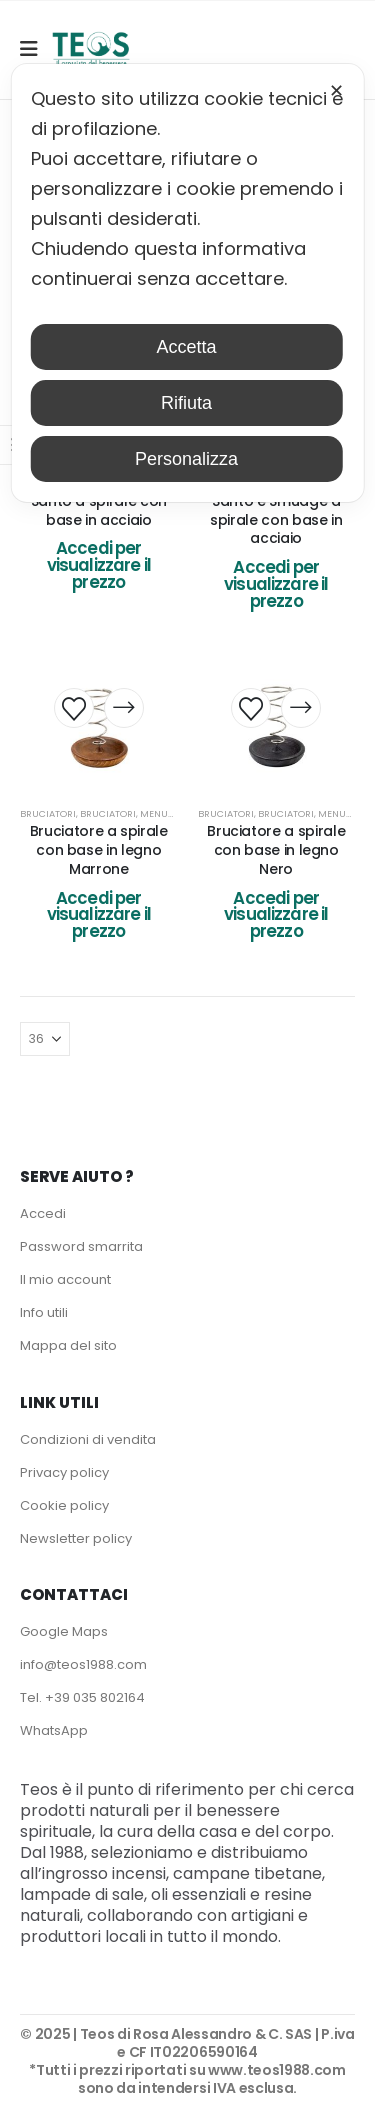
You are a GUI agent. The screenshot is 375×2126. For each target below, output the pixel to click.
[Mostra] (45, 1039)
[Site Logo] (91, 49)
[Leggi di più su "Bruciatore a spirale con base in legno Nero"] (301, 708)
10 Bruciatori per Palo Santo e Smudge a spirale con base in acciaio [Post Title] (276, 510)
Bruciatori (48, 813)
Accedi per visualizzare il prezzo (99, 564)
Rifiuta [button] (186, 403)
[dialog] (187, 283)
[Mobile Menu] (35, 49)
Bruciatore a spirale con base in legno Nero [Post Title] (276, 850)
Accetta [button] (186, 347)
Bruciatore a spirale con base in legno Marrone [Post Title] (99, 850)
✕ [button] (336, 91)
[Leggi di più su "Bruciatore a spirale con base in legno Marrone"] (124, 708)
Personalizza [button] (186, 459)
